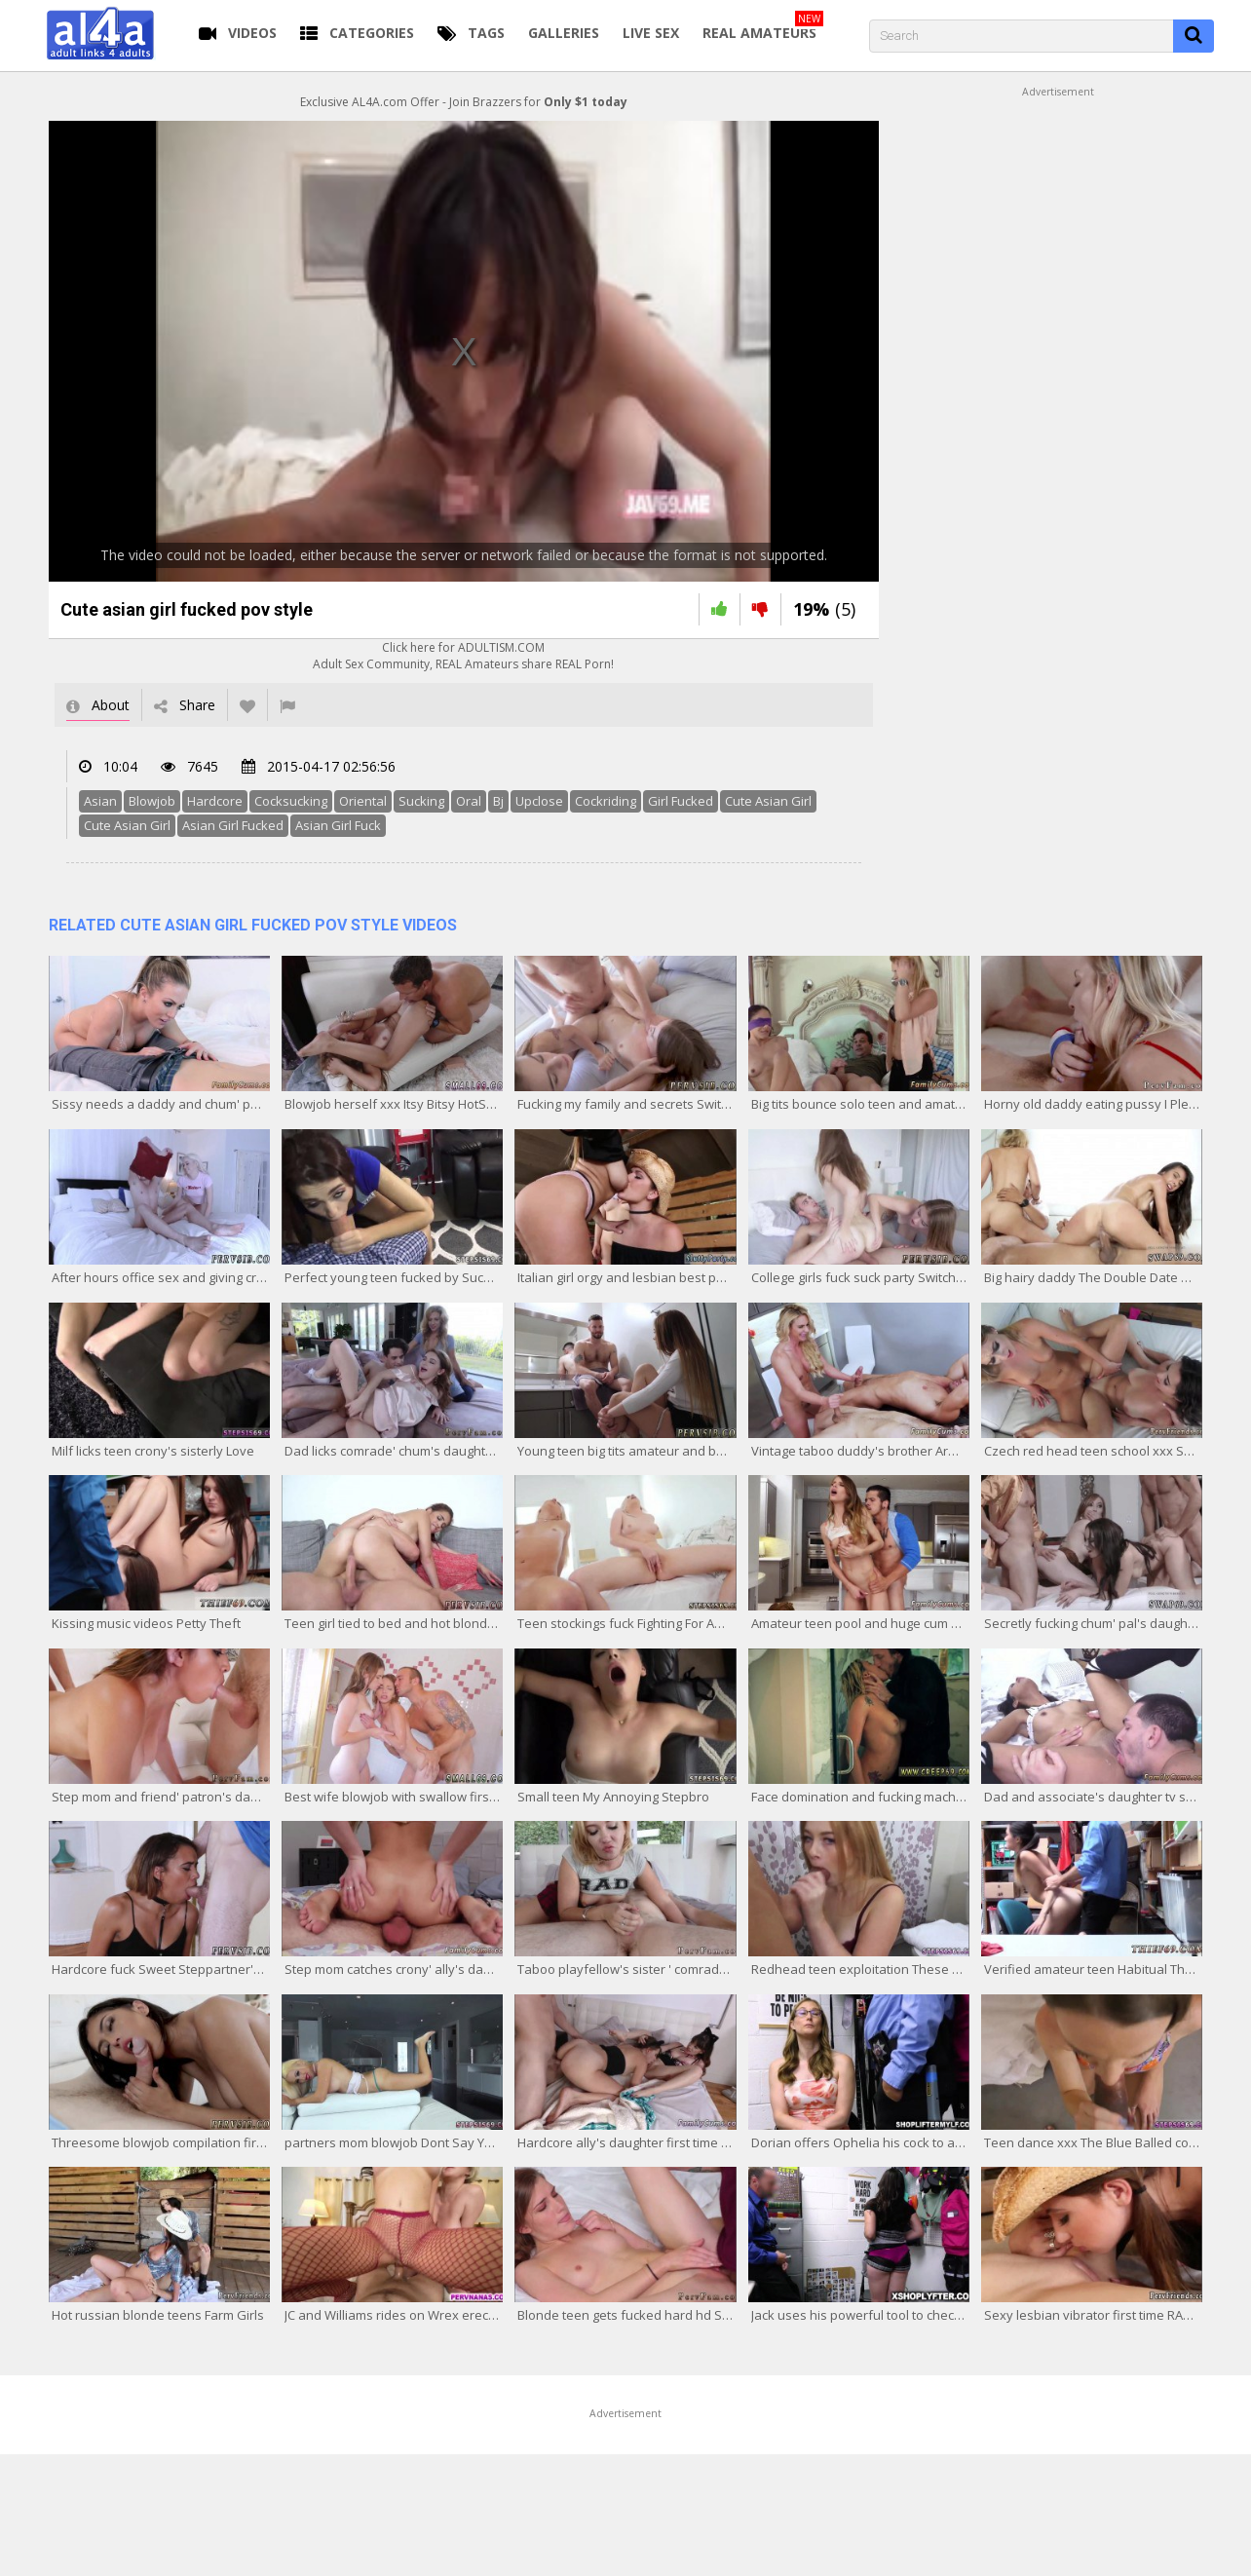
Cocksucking (290, 801)
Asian (100, 801)
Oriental (363, 801)
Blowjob (152, 801)
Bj (498, 801)
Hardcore (215, 801)
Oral (468, 801)
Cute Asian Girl (768, 801)
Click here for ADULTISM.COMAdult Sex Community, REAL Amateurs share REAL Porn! (463, 655)
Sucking (421, 801)
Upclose (539, 801)
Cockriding (605, 801)
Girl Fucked (680, 801)
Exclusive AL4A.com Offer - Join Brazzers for (463, 102)
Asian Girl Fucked (233, 825)
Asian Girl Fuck (338, 825)
